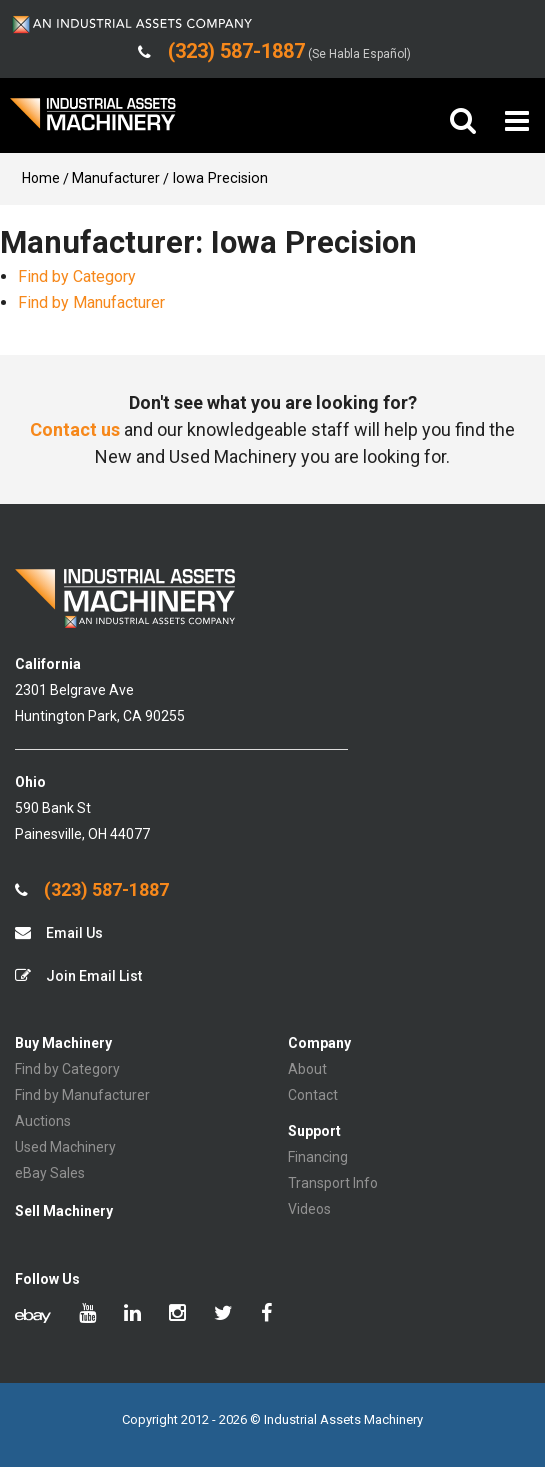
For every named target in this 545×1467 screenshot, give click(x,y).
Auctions (43, 1121)
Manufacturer (116, 178)
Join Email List (78, 975)
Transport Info (333, 1183)
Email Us (59, 932)
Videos (309, 1209)
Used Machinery (65, 1147)
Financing (318, 1157)
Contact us (75, 429)
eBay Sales (50, 1173)
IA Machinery (93, 121)
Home (41, 178)
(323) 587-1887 (92, 890)
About (307, 1069)
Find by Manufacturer (91, 302)
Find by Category (77, 276)
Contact (313, 1095)
